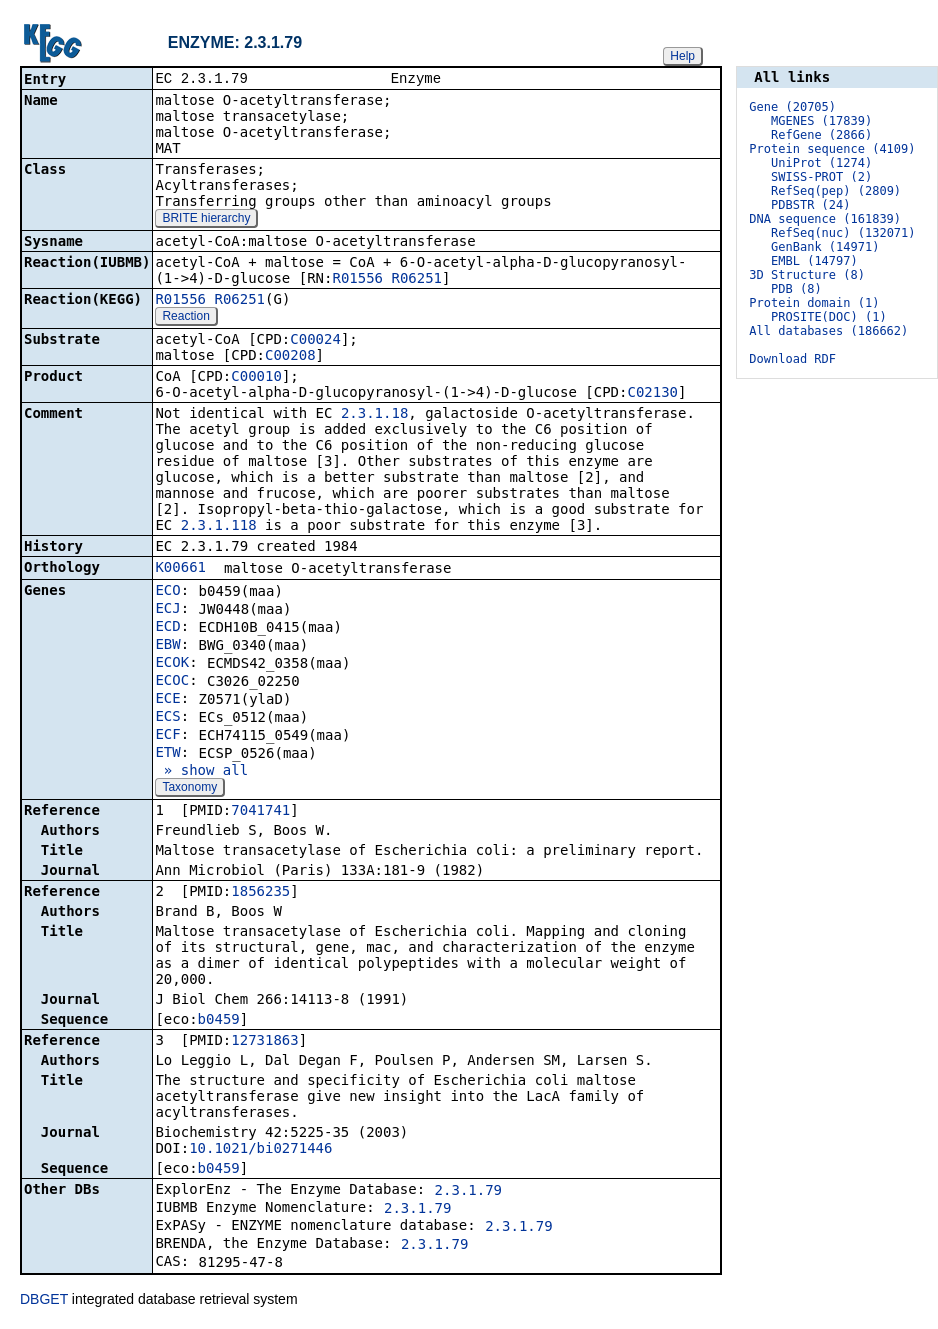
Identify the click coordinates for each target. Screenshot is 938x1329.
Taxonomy (189, 789)
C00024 (315, 341)
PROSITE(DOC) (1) (829, 317)
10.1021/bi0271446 (260, 1150)
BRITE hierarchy (206, 220)
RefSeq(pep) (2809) (836, 191)
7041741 (260, 812)
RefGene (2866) (821, 135)
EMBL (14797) (814, 261)
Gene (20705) (792, 107)
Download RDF (792, 359)
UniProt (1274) (821, 163)
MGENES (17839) (821, 121)
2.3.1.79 (468, 1192)
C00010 (256, 378)
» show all (201, 772)
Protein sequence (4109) (832, 149)
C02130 (652, 394)
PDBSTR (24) (810, 205)
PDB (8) (796, 289)
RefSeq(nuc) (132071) (843, 233)
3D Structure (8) (807, 275)
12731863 (264, 1042)
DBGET (44, 1301)
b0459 (219, 1021)
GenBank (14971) (825, 247)
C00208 (290, 357)
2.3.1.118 (219, 527)
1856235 (260, 893)
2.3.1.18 (374, 415)
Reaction (185, 318)
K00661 (180, 569)
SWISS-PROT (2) (821, 177)
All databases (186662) (828, 331)
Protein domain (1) (814, 303)
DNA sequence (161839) (825, 219)
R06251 (416, 280)
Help (682, 56)
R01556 (357, 280)
